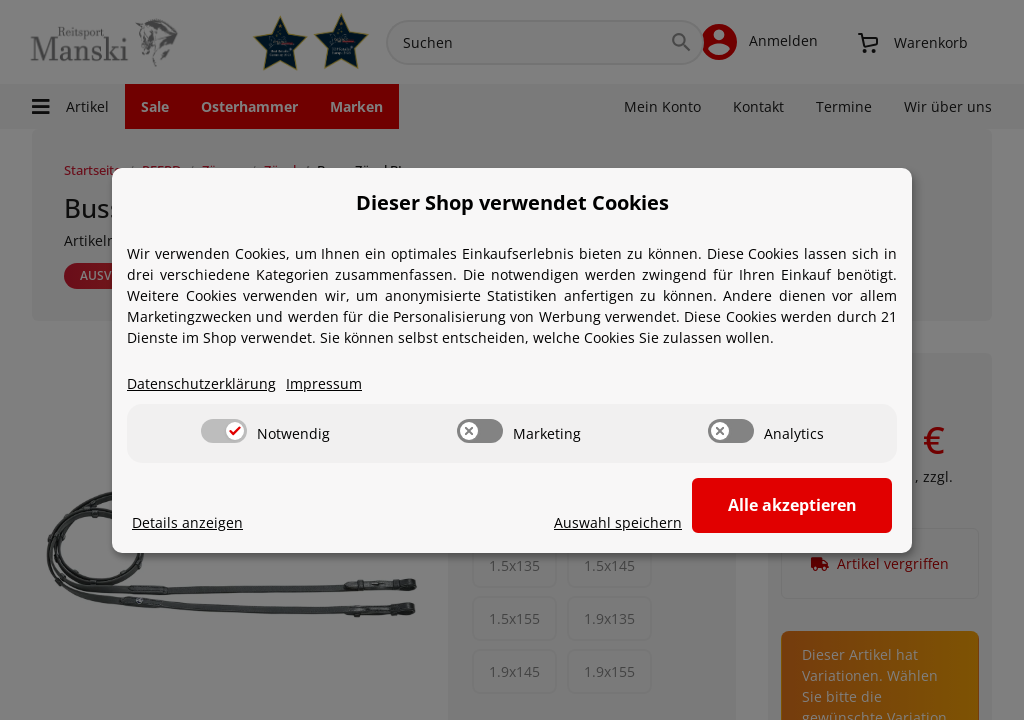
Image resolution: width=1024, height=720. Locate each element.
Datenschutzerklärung (201, 383)
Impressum (324, 383)
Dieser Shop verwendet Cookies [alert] (512, 202)
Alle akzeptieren (792, 505)
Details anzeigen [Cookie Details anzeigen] (187, 522)
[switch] (224, 431)
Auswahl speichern (618, 522)
